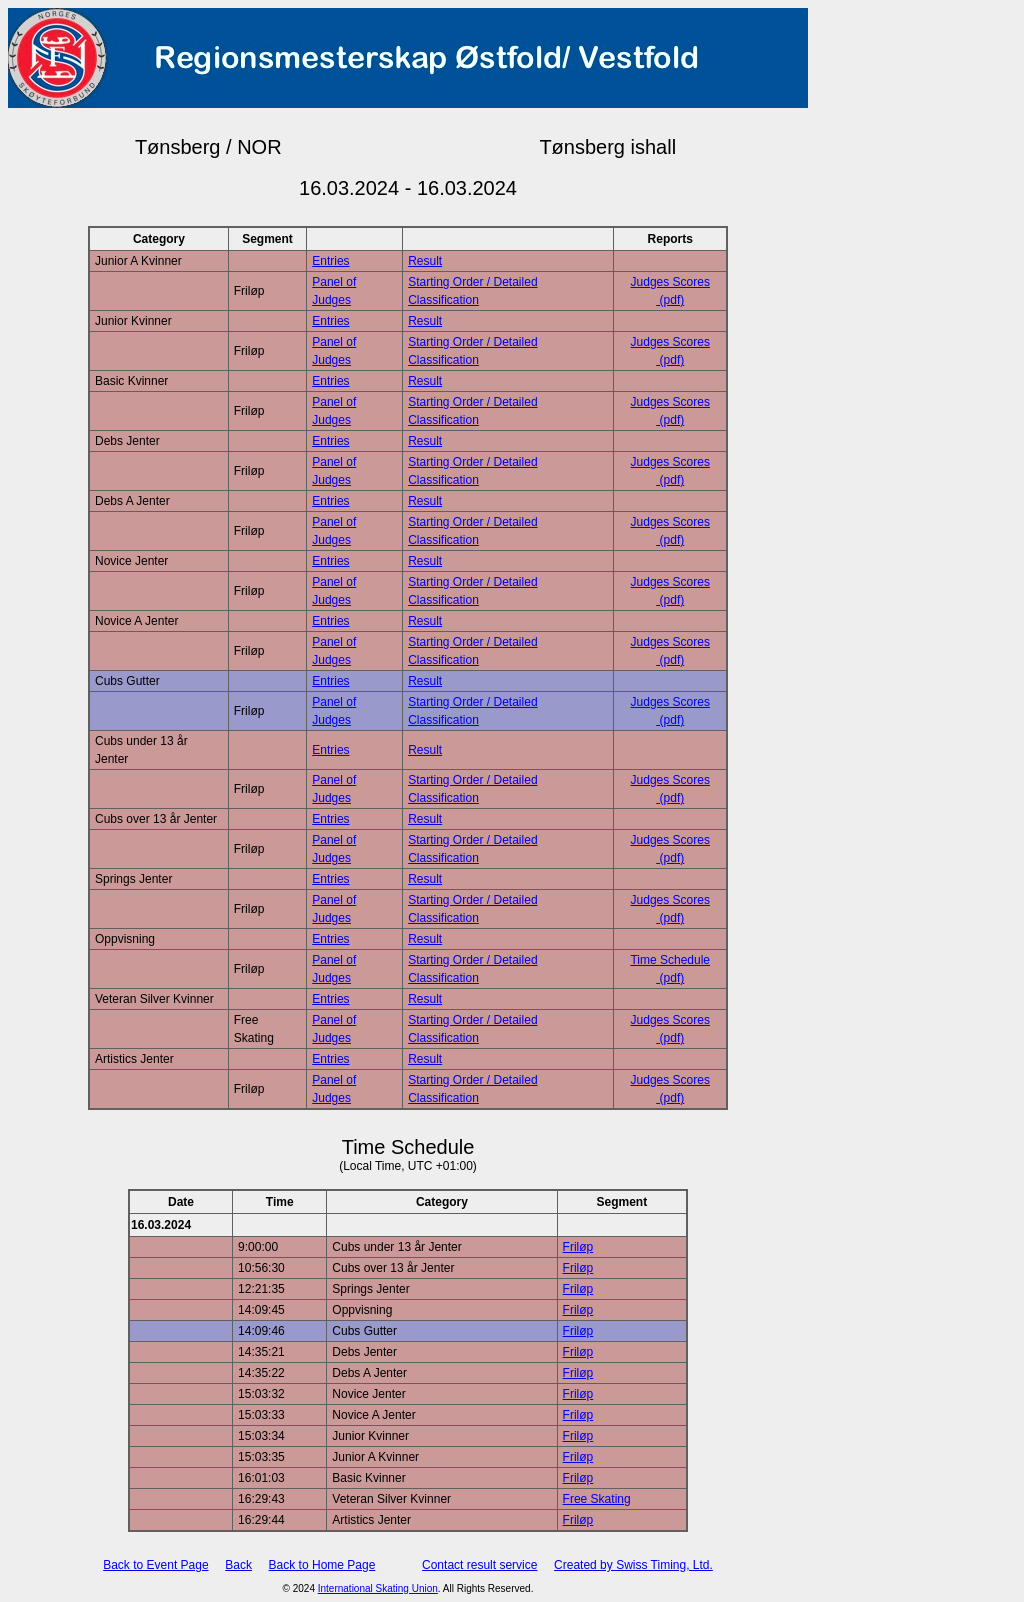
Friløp (578, 1247)
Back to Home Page (322, 1565)
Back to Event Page (155, 1565)
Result (425, 261)
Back (238, 1565)
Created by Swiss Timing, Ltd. (633, 1565)
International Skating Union (378, 1588)
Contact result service (479, 1565)
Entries (330, 261)
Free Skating (597, 1499)
